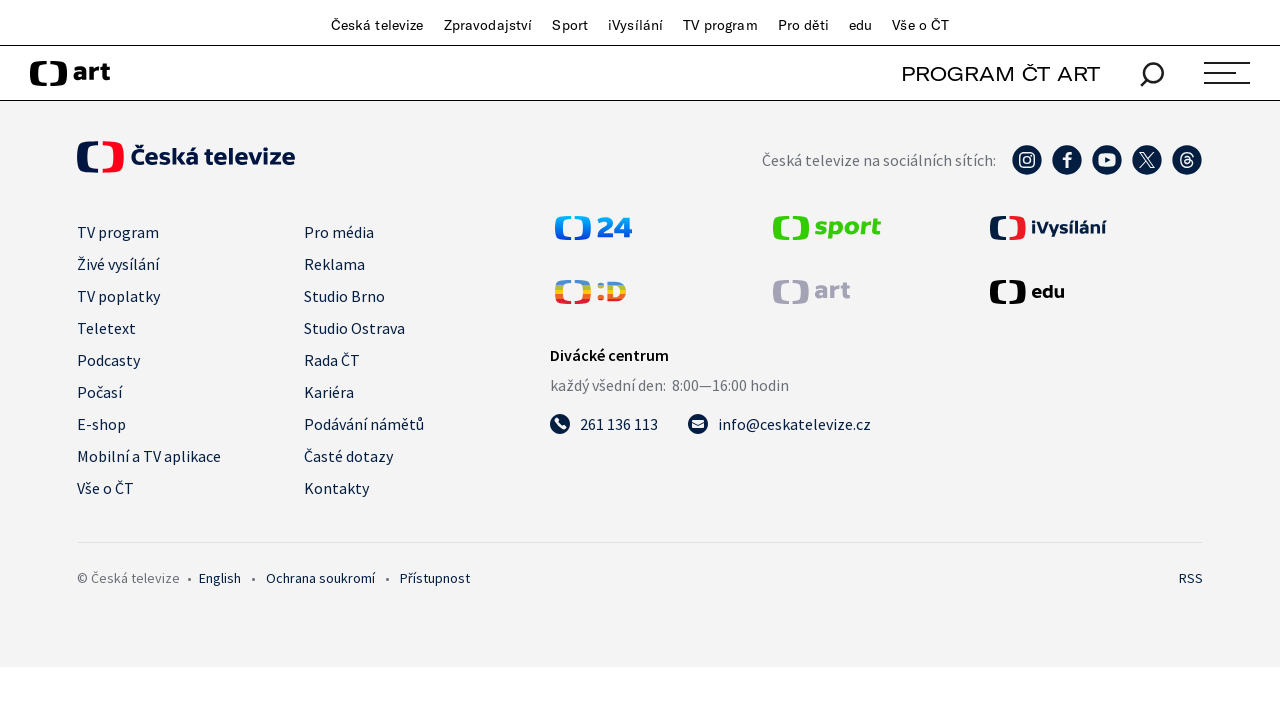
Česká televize (377, 25)
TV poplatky (118, 296)
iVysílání (635, 25)
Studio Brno (344, 296)
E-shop (101, 424)
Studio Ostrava (354, 328)
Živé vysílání (118, 264)
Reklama (334, 264)
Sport (570, 25)
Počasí (99, 392)
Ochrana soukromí (320, 578)
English (220, 578)
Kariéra (329, 392)
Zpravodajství (488, 25)
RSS (1191, 578)
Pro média (339, 232)
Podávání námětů (364, 424)
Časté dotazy (348, 456)
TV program (720, 25)
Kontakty (336, 488)
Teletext (106, 328)
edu (860, 25)
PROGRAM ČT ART (1000, 73)
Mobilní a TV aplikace (149, 456)
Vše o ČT (920, 25)
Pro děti (803, 25)
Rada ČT (332, 360)
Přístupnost (435, 578)
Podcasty (108, 360)
